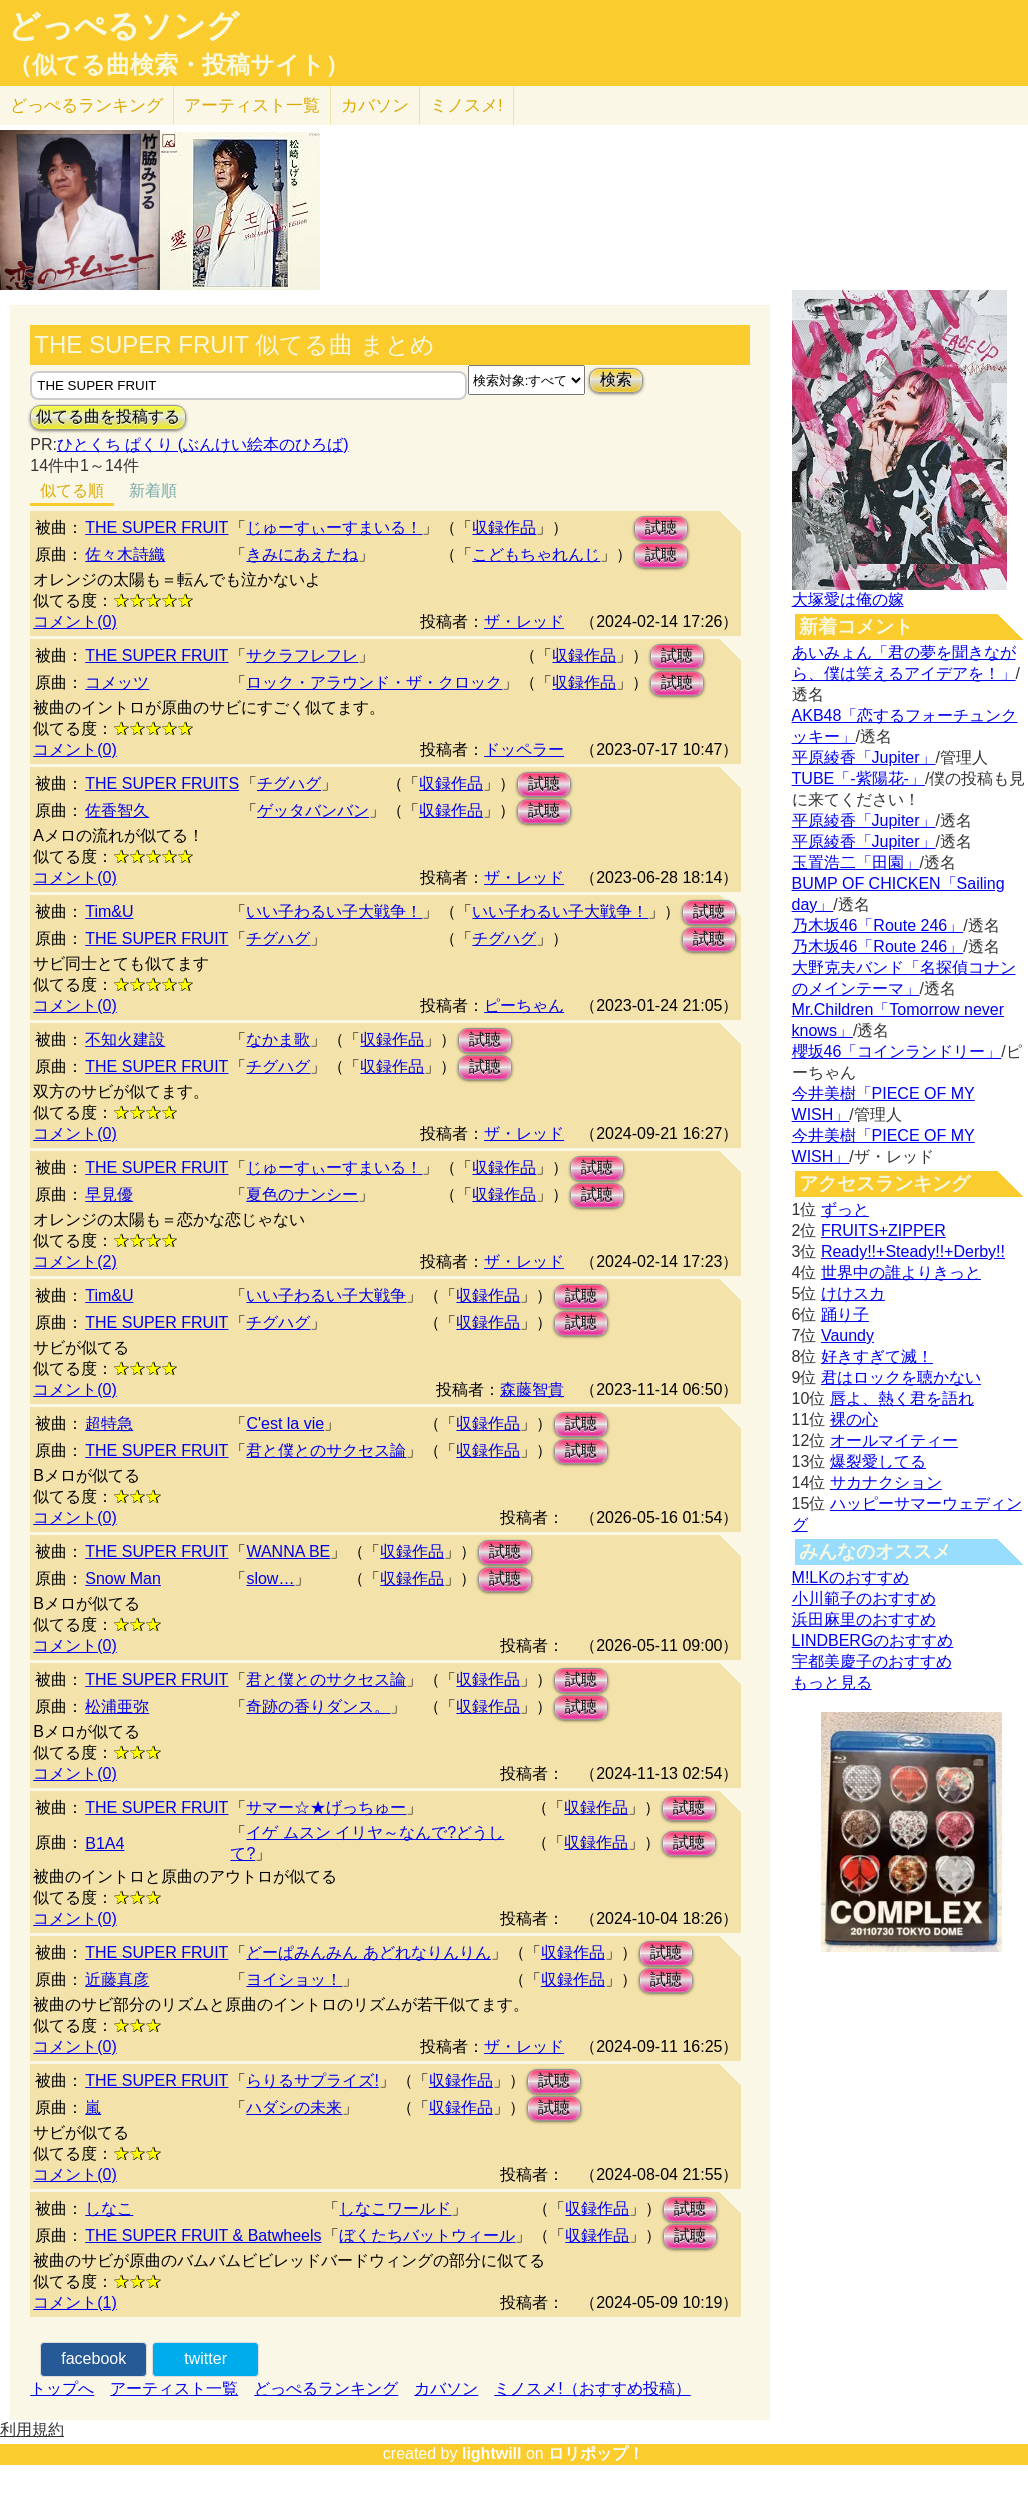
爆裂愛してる (878, 1461)
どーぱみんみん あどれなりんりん (368, 1952)
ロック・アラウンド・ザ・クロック (374, 682)
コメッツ (117, 682)
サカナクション (886, 1482)
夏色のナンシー (302, 1194)
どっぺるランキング (326, 2388)
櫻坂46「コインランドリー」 (897, 1051)
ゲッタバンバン (313, 810)
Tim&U (109, 911)
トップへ (62, 2388)
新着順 (153, 490)
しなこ (109, 2208)
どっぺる (86, 105)
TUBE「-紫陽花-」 (858, 778)
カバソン (375, 105)
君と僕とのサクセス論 (326, 1450)
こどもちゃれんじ (536, 554)
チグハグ (289, 783)
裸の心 (854, 1419)
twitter (205, 2358)
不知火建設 (125, 1039)
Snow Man (123, 1578)
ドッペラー (524, 749)
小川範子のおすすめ (864, 1598)
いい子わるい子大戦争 (326, 1295)
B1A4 (104, 1843)
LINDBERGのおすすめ (873, 1640)
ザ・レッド (524, 621)
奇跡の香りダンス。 (318, 1706)
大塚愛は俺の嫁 (848, 599)
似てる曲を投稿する (108, 416)
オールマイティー (894, 1440)
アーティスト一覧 (174, 2388)
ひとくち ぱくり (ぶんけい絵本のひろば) (203, 444)
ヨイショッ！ (294, 1979)
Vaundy (847, 1335)
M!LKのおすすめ (850, 1577)
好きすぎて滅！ (877, 1356)
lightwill (492, 2453)
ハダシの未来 (294, 2107)
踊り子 (845, 1314)
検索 (616, 379)
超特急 (109, 1423)
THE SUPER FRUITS (162, 783)
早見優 (109, 1194)
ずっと (845, 1209)
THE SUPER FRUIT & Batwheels (203, 2235)
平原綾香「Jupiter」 (864, 757)
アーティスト (252, 105)
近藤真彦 (117, 1979)
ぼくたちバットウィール (427, 2235)
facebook (93, 2358)
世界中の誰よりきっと (901, 1272)
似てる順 (72, 490)
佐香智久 (117, 810)
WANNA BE (288, 1551)
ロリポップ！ (596, 2453)
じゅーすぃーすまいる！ (334, 527)
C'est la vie (285, 1423)
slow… (270, 1578)
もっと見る (832, 1682)
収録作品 (504, 527)
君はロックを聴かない (901, 1377)
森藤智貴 (532, 1389)
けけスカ (853, 1293)
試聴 (661, 527)
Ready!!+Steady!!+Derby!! (913, 1251)
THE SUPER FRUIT (156, 527)
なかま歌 (278, 1039)
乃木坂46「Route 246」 (878, 925)
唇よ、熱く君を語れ (902, 1398)
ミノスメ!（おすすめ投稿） (592, 2388)
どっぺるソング (123, 26)
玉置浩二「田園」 (856, 862)
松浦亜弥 (117, 1706)
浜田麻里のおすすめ (864, 1619)
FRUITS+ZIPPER (883, 1230)
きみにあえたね (302, 554)
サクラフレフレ (302, 655)
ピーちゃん (524, 1005)
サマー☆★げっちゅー (326, 1807)
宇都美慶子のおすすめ (872, 1661)
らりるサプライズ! (312, 2080)
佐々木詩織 (125, 554)
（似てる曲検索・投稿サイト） (178, 65)
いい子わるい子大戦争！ (334, 911)
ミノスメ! (466, 105)
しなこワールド (395, 2208)
